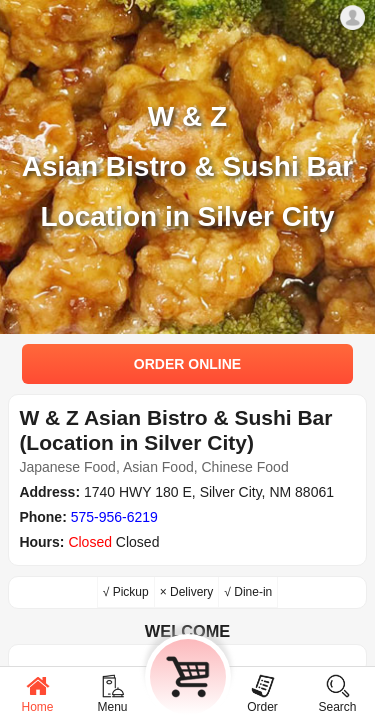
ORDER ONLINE (187, 364)
